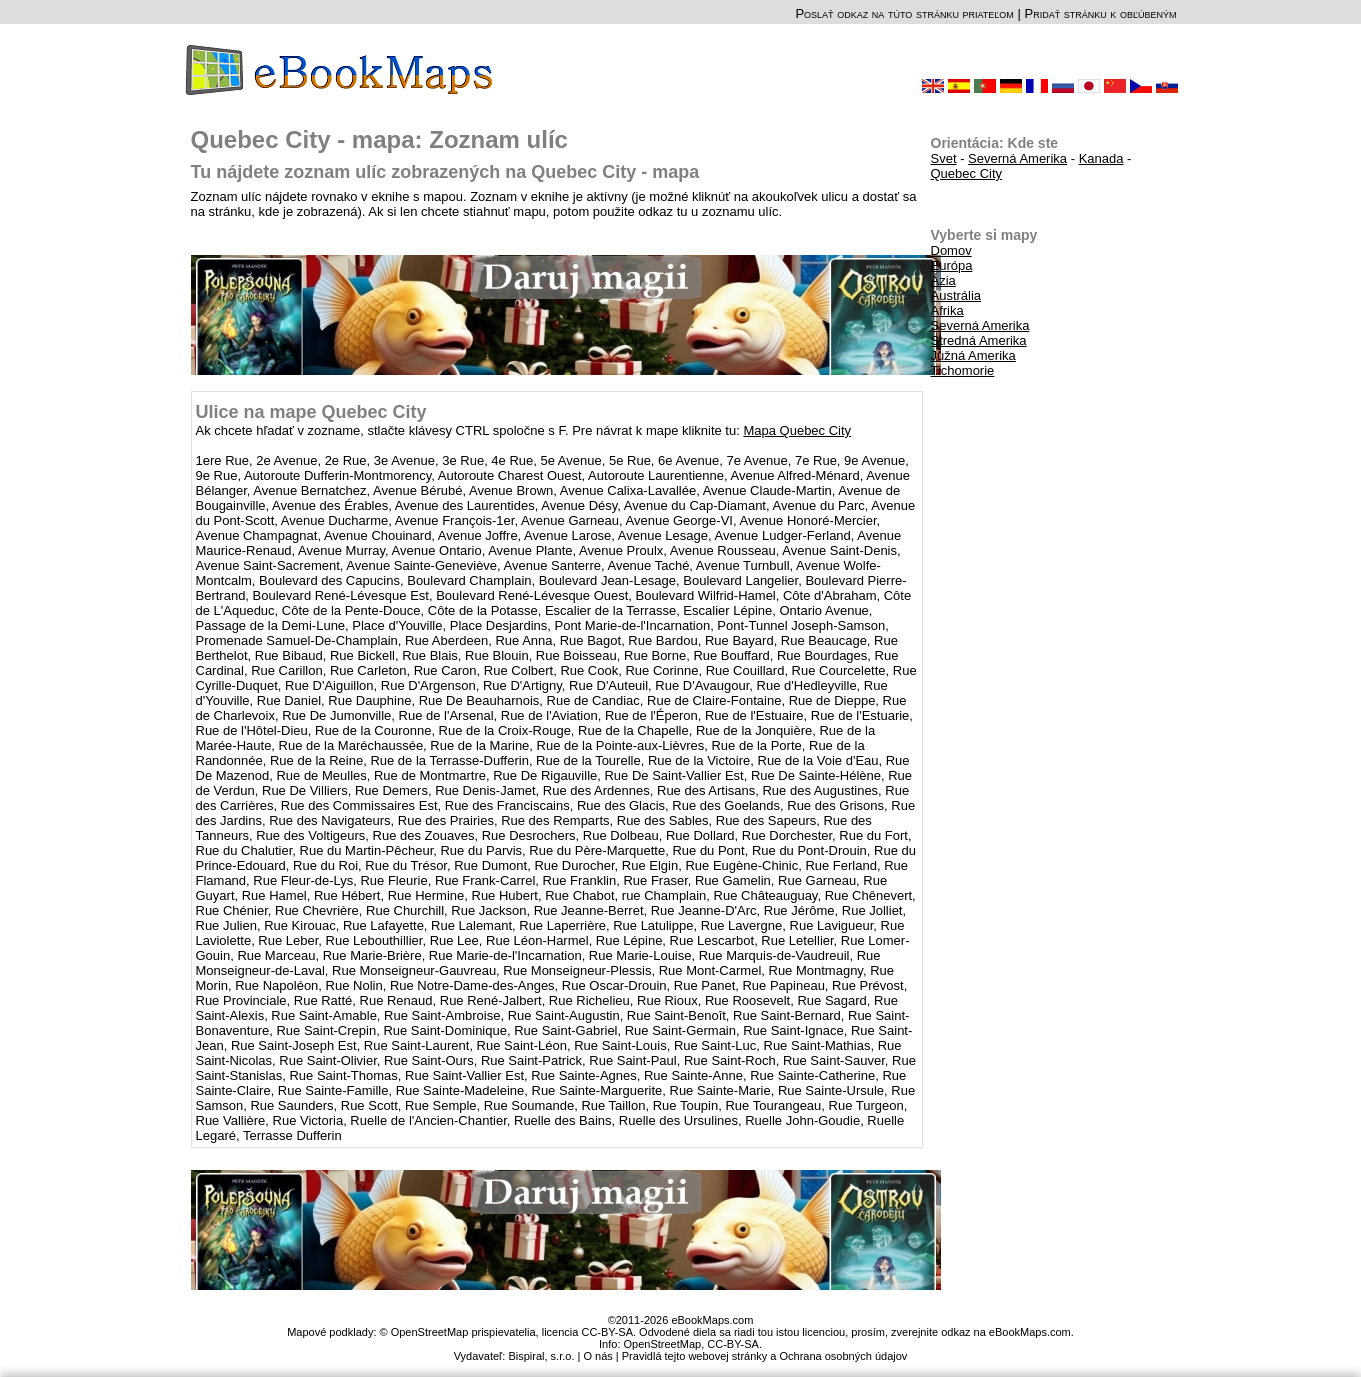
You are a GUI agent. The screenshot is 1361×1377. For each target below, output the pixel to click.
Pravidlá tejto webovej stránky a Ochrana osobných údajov (765, 1356)
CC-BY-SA (733, 1344)
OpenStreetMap (663, 1344)
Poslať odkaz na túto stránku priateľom (904, 13)
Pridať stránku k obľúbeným (1100, 13)
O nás (597, 1356)
